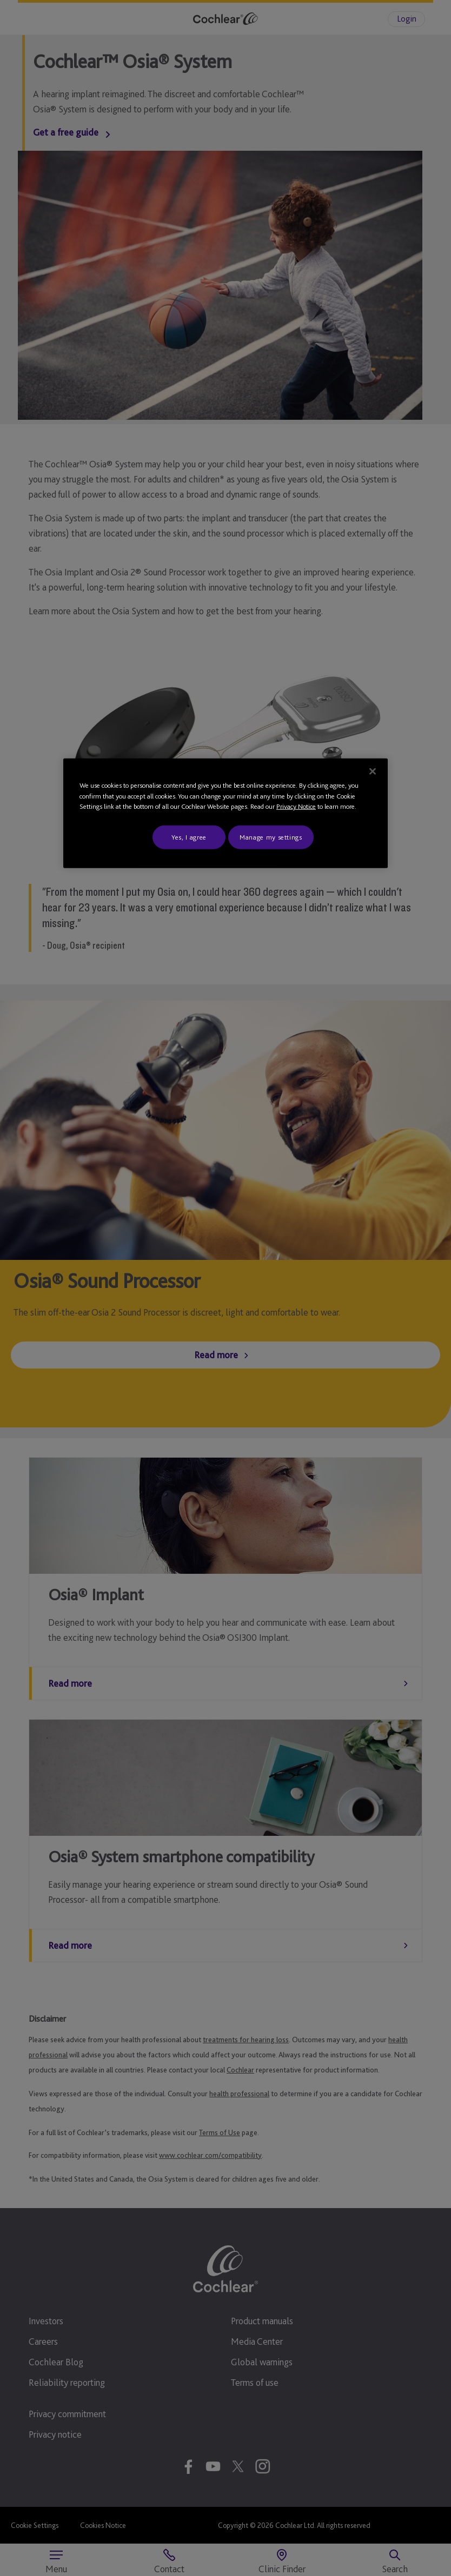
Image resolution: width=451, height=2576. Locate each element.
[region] (225, 813)
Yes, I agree (189, 837)
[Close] (372, 771)
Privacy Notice (296, 806)
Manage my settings (271, 837)
